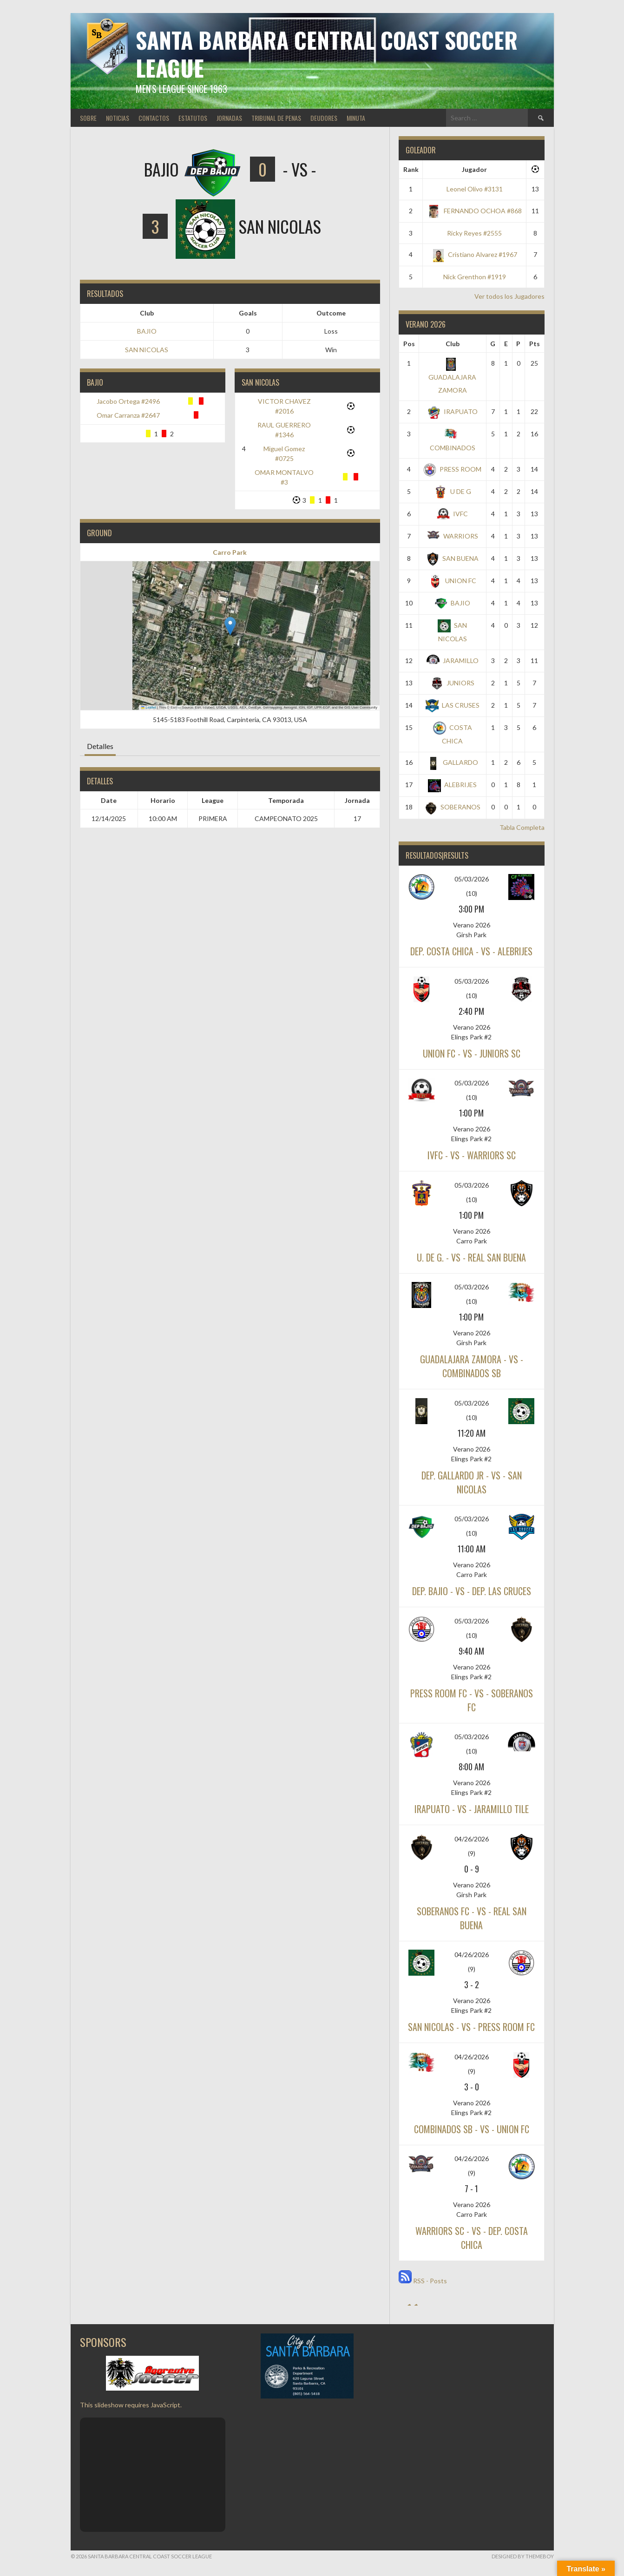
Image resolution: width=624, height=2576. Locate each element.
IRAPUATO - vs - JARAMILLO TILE (471, 1809)
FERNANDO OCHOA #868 (474, 211)
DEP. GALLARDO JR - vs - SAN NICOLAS (471, 1482)
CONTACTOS (153, 118)
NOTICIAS (117, 118)
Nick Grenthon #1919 (474, 277)
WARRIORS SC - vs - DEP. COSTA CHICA (471, 2238)
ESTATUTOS (192, 118)
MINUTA (356, 118)
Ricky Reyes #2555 (474, 233)
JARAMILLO (453, 660)
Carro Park (230, 552)
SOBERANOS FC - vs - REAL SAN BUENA (471, 1918)
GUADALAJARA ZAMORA (452, 376)
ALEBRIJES (452, 785)
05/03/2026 (471, 879)
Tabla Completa (522, 827)
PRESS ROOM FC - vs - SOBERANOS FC (471, 1700)
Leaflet (148, 707)
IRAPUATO (452, 411)
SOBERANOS (452, 807)
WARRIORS (452, 536)
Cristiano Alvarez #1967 (474, 254)
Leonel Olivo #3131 (475, 189)
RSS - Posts (423, 2281)
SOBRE (88, 118)
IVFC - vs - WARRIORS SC (471, 1155)
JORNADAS (229, 118)
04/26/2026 (471, 1839)
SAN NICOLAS (146, 350)
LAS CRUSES (452, 705)
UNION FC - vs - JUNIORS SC (471, 1053)
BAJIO (147, 331)
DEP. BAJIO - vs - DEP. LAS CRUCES (471, 1591)
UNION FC (452, 581)
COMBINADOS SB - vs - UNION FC (471, 2129)
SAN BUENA (452, 558)
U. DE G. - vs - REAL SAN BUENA (471, 1257)
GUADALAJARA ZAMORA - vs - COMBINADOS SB (471, 1366)
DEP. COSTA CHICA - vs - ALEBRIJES (471, 951)
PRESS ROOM (452, 469)
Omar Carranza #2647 (128, 415)
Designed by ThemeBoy (523, 2556)
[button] (230, 626)
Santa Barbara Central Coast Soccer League (327, 53)
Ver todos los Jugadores (509, 296)
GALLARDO (452, 762)
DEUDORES (323, 118)
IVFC (452, 514)
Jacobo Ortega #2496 (128, 401)
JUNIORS (452, 683)
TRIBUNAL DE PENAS (276, 118)
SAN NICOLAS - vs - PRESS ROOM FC (471, 2027)
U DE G (452, 491)
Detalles (100, 746)
